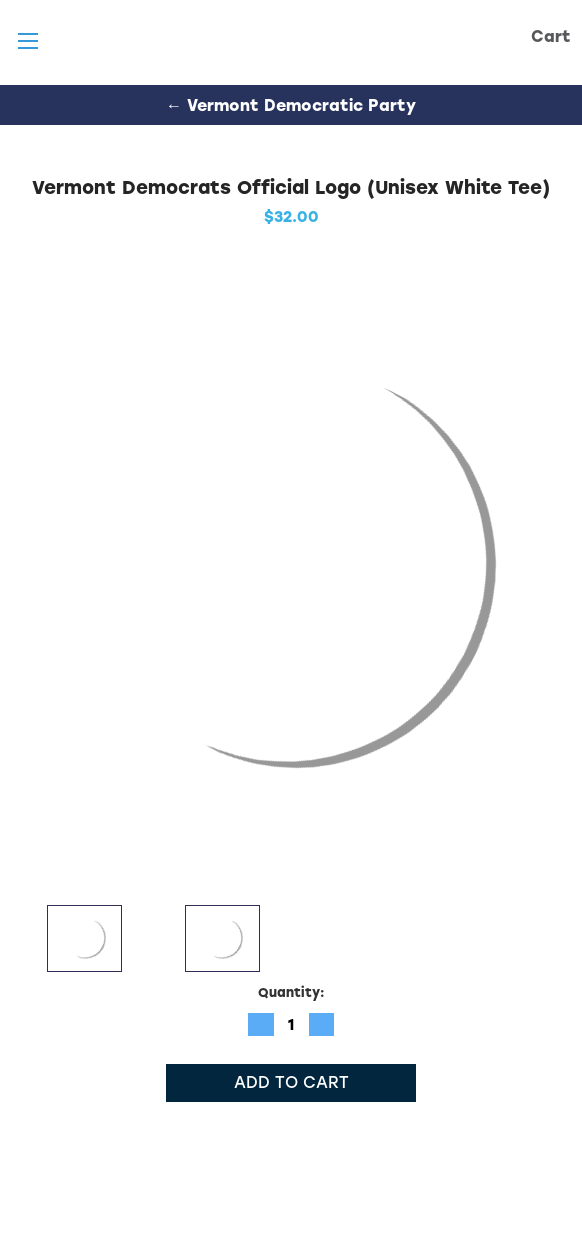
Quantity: (291, 992)
